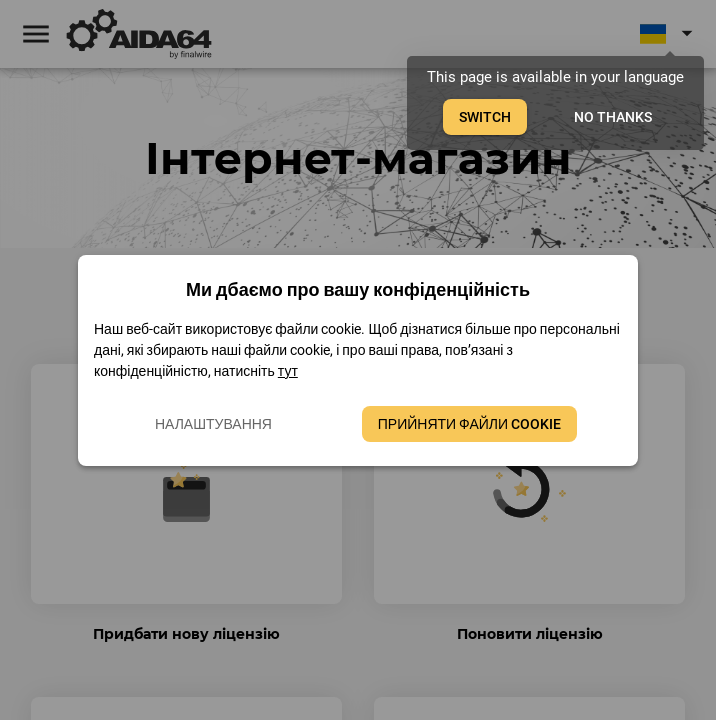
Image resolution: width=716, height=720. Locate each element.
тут (288, 371)
